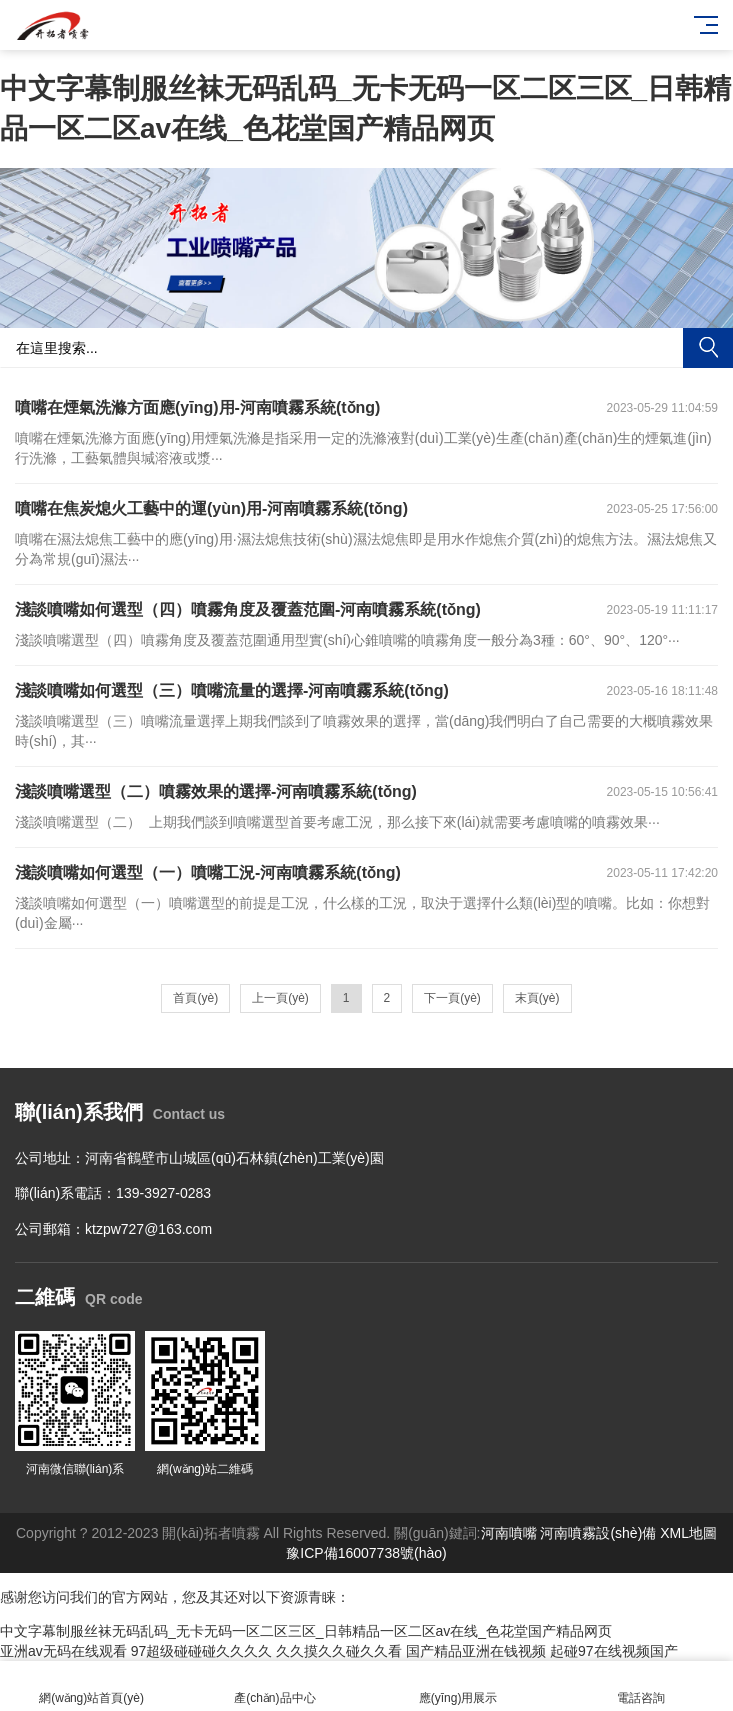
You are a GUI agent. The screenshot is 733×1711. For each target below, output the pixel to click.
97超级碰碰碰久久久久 (202, 1651)
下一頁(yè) (452, 998)
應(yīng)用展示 (458, 1686)
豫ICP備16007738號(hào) (366, 1553)
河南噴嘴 (509, 1533)
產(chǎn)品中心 (274, 1686)
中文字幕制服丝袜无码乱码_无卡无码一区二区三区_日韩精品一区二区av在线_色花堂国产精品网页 (306, 1631)
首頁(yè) (195, 998)
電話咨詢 (641, 1686)
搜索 (708, 348)
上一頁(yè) (280, 998)
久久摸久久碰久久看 (339, 1651)
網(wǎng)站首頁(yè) (91, 1686)
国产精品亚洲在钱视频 (476, 1651)
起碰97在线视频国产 (614, 1651)
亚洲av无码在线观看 (63, 1651)
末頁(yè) (537, 998)
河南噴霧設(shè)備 (598, 1533)
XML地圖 (688, 1533)
